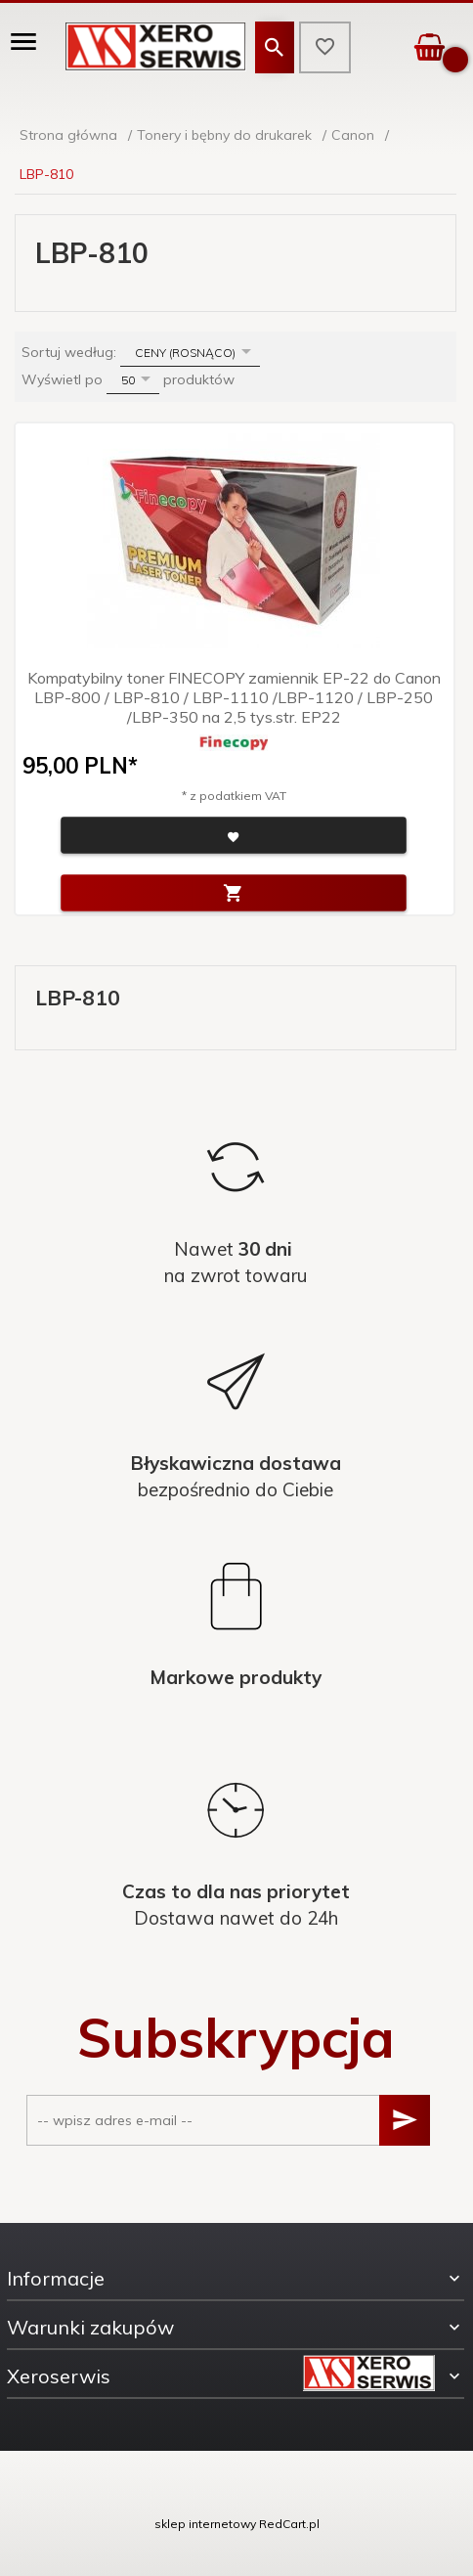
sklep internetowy (205, 2523)
